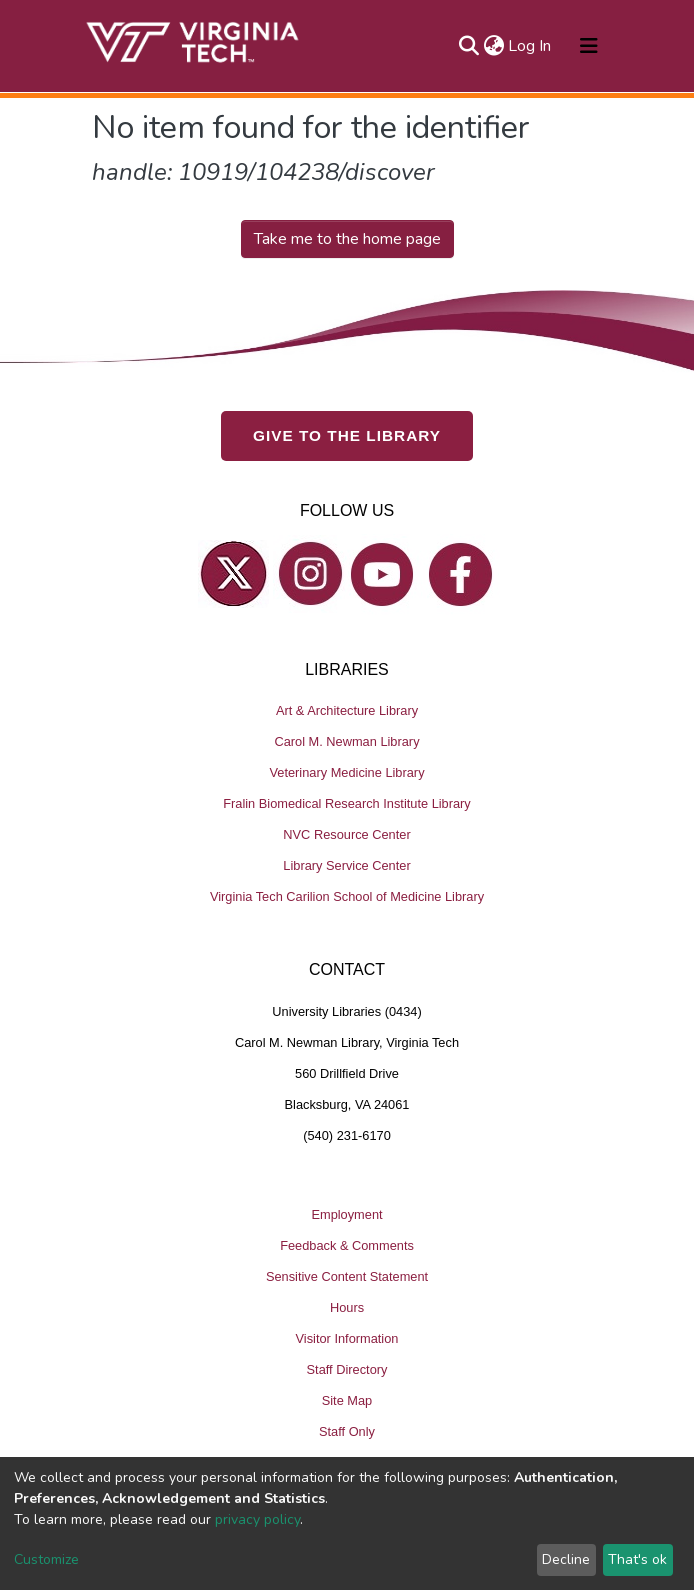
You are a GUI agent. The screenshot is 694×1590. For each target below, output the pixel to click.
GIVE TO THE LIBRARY (347, 435)
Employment (346, 1213)
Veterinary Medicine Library (346, 772)
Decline (566, 1559)
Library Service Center (346, 865)
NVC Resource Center (346, 834)
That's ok (637, 1559)
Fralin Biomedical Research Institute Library (347, 803)
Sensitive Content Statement (347, 1275)
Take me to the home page (347, 239)
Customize (46, 1559)
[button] (493, 46)
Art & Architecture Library (347, 710)
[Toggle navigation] (589, 46)
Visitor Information (347, 1337)
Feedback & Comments (347, 1244)
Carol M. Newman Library (346, 741)
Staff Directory (347, 1368)
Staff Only (347, 1430)
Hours (347, 1306)
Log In (530, 46)
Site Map (347, 1399)
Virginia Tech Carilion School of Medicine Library (347, 896)
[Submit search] (468, 46)
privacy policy (257, 1519)
